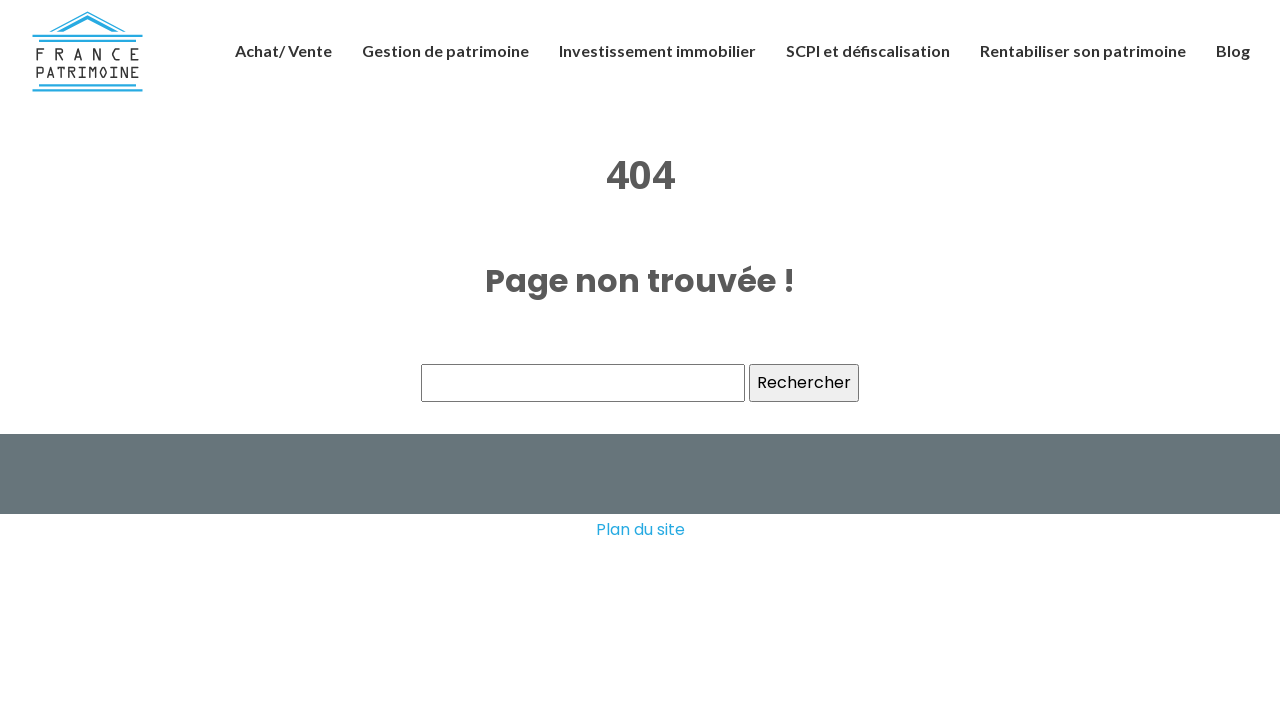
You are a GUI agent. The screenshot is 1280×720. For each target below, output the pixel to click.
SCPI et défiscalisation (868, 50)
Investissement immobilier (657, 50)
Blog (1233, 50)
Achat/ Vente (283, 50)
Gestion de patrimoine (445, 50)
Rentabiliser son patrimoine (1083, 50)
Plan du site (640, 529)
